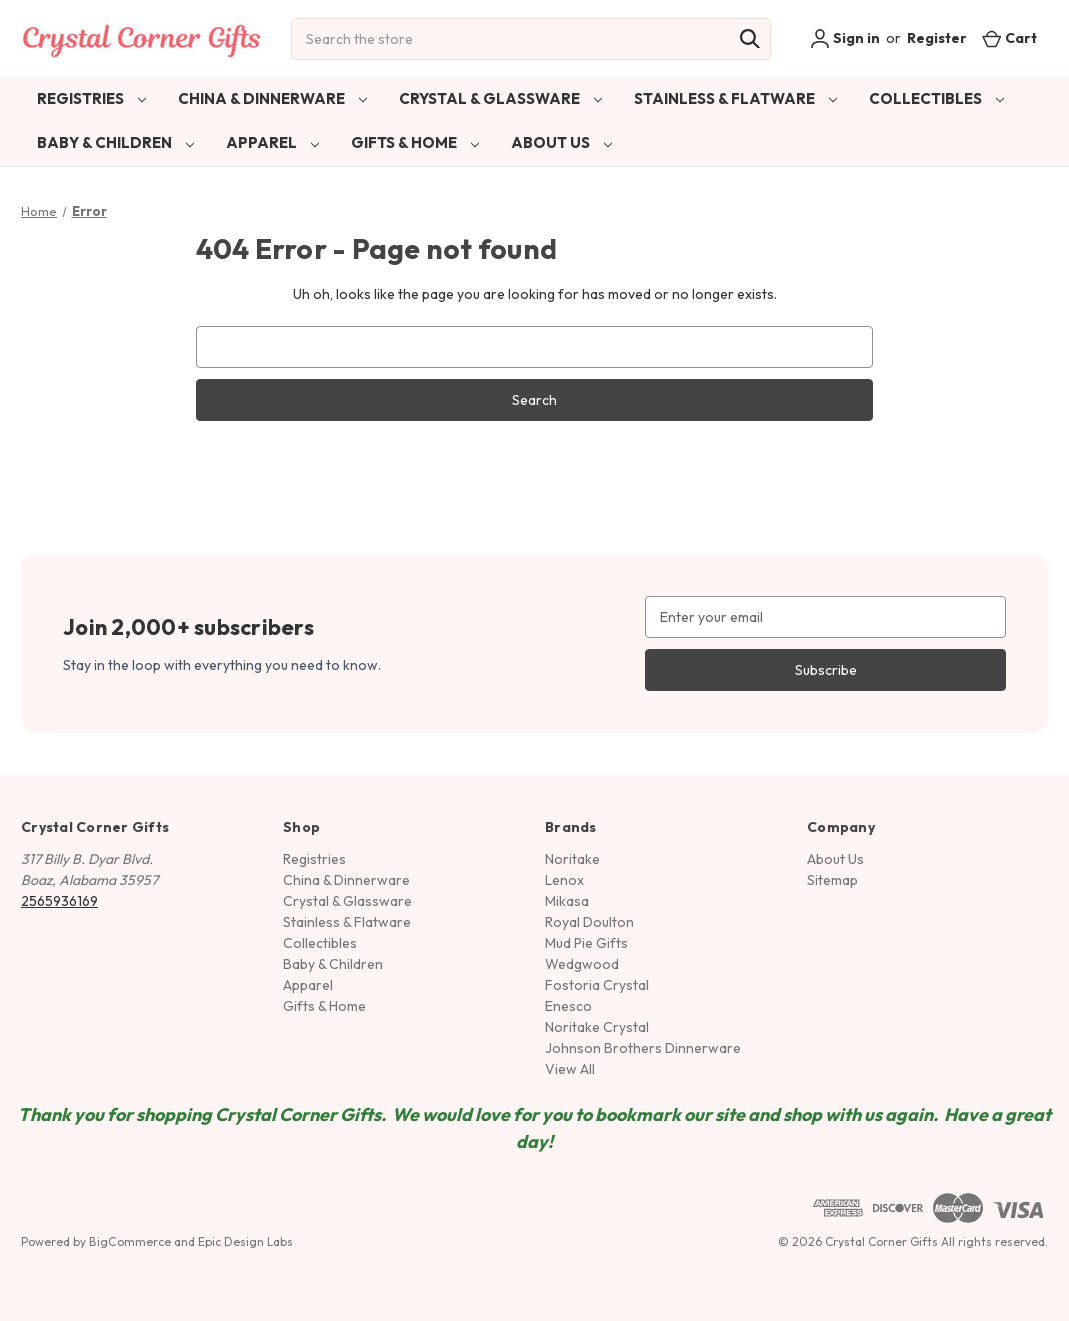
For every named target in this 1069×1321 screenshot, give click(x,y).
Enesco (568, 1006)
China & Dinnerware (272, 98)
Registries (91, 98)
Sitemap (832, 880)
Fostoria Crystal (597, 985)
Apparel (272, 142)
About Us (561, 142)
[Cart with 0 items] (1009, 38)
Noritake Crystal (597, 1027)
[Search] (750, 39)
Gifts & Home (415, 142)
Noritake (572, 859)
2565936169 (59, 901)
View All (570, 1069)
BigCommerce (130, 1241)
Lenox (564, 880)
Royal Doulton (589, 922)
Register (937, 38)
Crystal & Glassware (500, 98)
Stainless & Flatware (735, 98)
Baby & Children (115, 142)
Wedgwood (582, 964)
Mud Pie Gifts (586, 943)
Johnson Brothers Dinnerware (643, 1048)
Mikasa (567, 901)
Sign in (845, 39)
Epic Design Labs (245, 1241)
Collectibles (936, 98)
